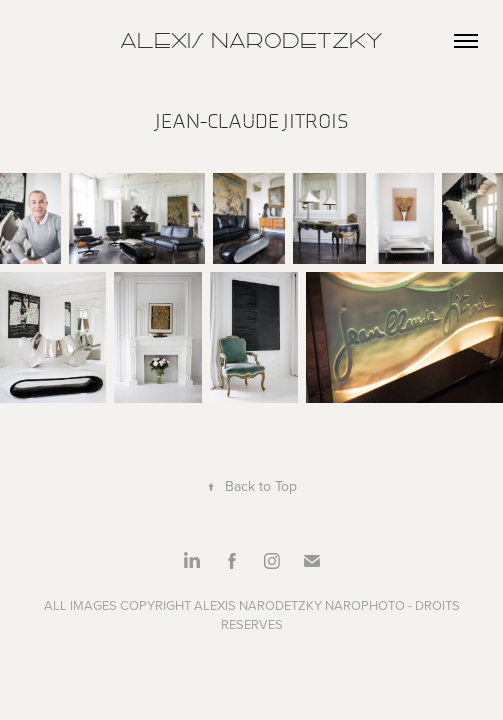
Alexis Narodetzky (251, 41)
